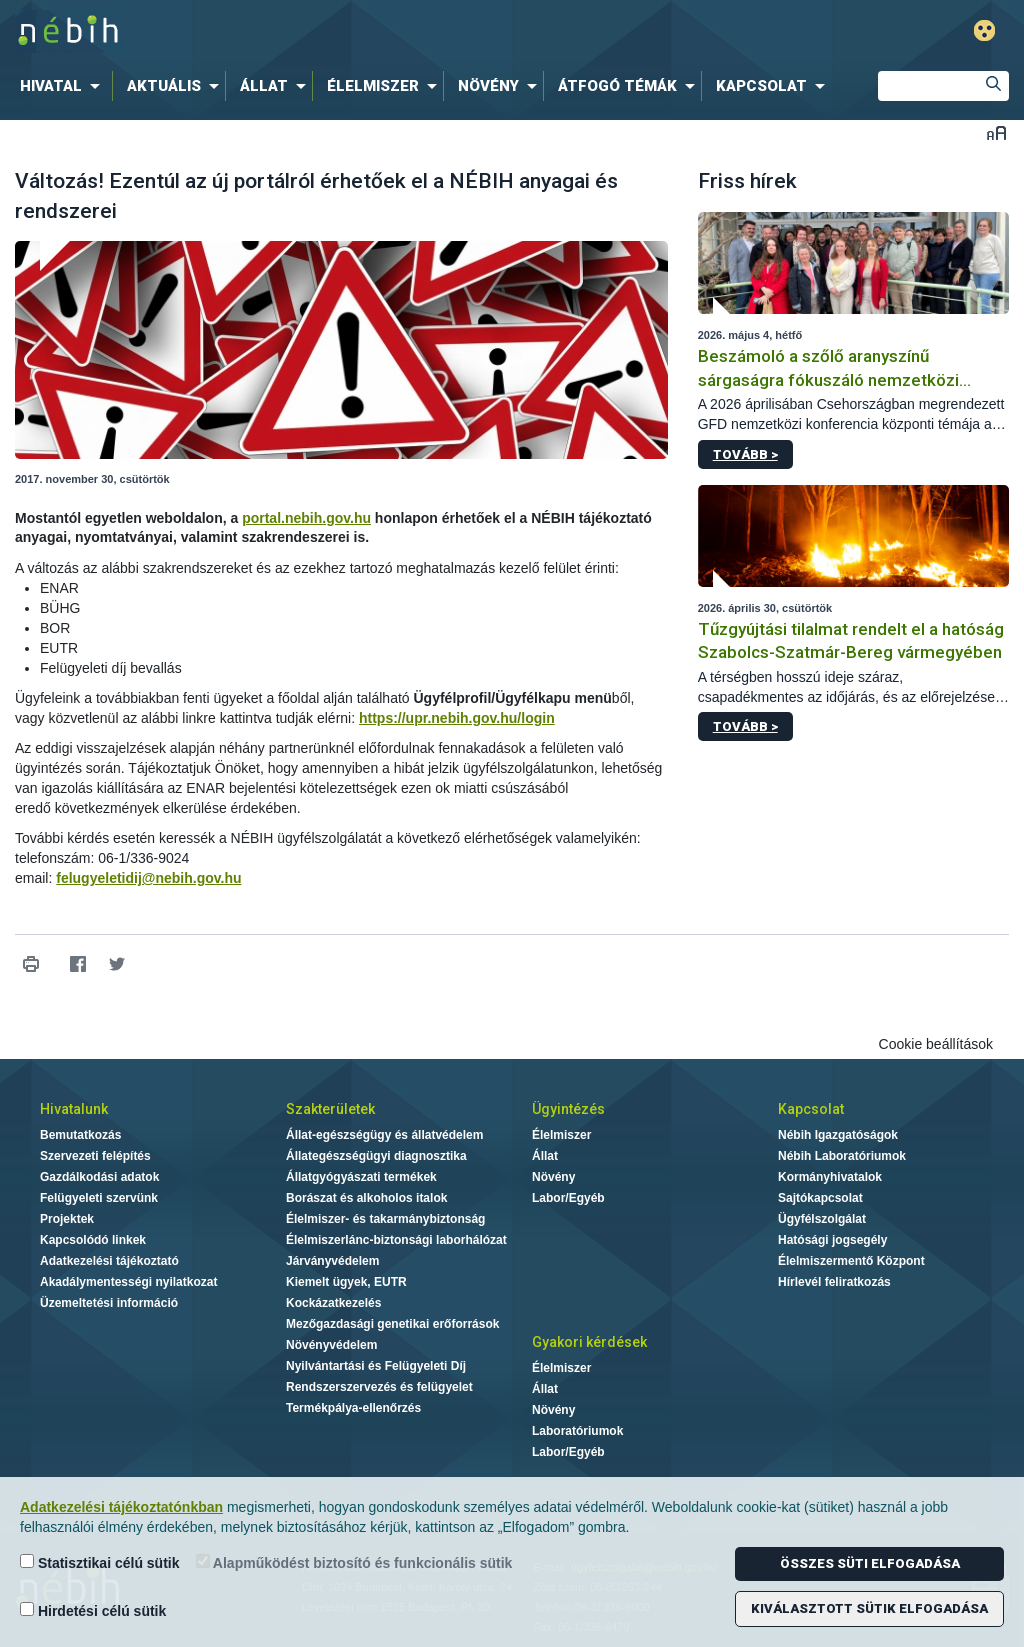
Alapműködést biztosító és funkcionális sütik (354, 1562)
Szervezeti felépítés (95, 1156)
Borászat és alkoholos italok (366, 1198)
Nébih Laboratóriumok (842, 1156)
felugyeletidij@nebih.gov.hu (148, 878)
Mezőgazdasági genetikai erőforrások (392, 1324)
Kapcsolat (811, 1109)
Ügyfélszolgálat (822, 1219)
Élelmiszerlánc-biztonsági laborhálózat (396, 1240)
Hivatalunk (74, 1109)
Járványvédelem (332, 1261)
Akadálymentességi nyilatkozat (128, 1282)
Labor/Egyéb (568, 1198)
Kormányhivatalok (830, 1177)
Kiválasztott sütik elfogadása (869, 1608)
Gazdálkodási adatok (99, 1177)
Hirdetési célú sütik (93, 1610)
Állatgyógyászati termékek (361, 1177)
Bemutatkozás (80, 1135)
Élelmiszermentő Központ (851, 1261)
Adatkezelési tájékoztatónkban (121, 1507)
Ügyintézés (568, 1109)
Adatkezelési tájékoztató (109, 1261)
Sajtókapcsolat (820, 1198)
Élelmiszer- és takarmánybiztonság (385, 1219)
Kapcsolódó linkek (93, 1240)
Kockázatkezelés (333, 1303)
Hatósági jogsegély (832, 1240)
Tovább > (745, 454)
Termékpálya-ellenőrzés (353, 1408)
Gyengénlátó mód (984, 30)
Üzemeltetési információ (109, 1303)
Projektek (67, 1219)
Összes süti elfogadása (870, 1563)
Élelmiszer (561, 1135)
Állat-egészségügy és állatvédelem (384, 1135)
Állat (545, 1156)
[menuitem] (64, 86)
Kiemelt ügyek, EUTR (346, 1282)
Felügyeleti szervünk (99, 1198)
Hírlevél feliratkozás (834, 1282)
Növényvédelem (331, 1345)
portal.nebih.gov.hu (306, 518)
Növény (553, 1177)
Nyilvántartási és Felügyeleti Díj (376, 1366)
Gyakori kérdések (589, 1342)
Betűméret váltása (996, 132)
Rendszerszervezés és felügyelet (379, 1387)
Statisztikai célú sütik (100, 1562)
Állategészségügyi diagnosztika (376, 1156)
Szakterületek (330, 1109)
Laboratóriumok (577, 1431)
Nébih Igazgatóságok (838, 1135)
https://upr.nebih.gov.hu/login (457, 718)
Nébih (304, 31)
